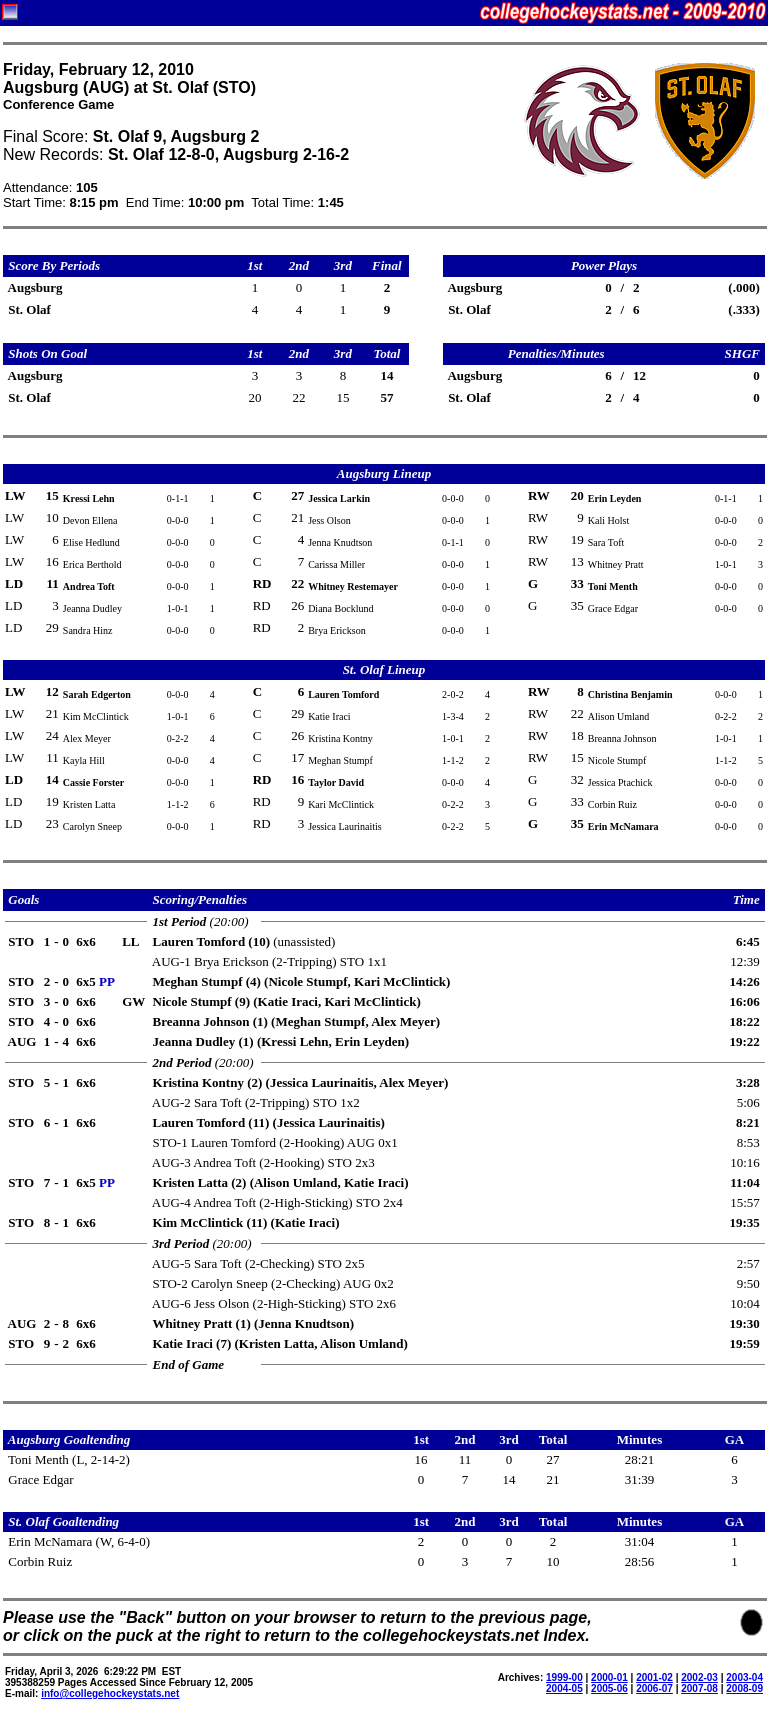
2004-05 (564, 1688)
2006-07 (654, 1688)
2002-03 (699, 1677)
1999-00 (564, 1677)
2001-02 (654, 1677)
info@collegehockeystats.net (110, 1693)
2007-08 (699, 1688)
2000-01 (609, 1677)
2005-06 (609, 1688)
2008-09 (744, 1688)
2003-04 (744, 1677)
